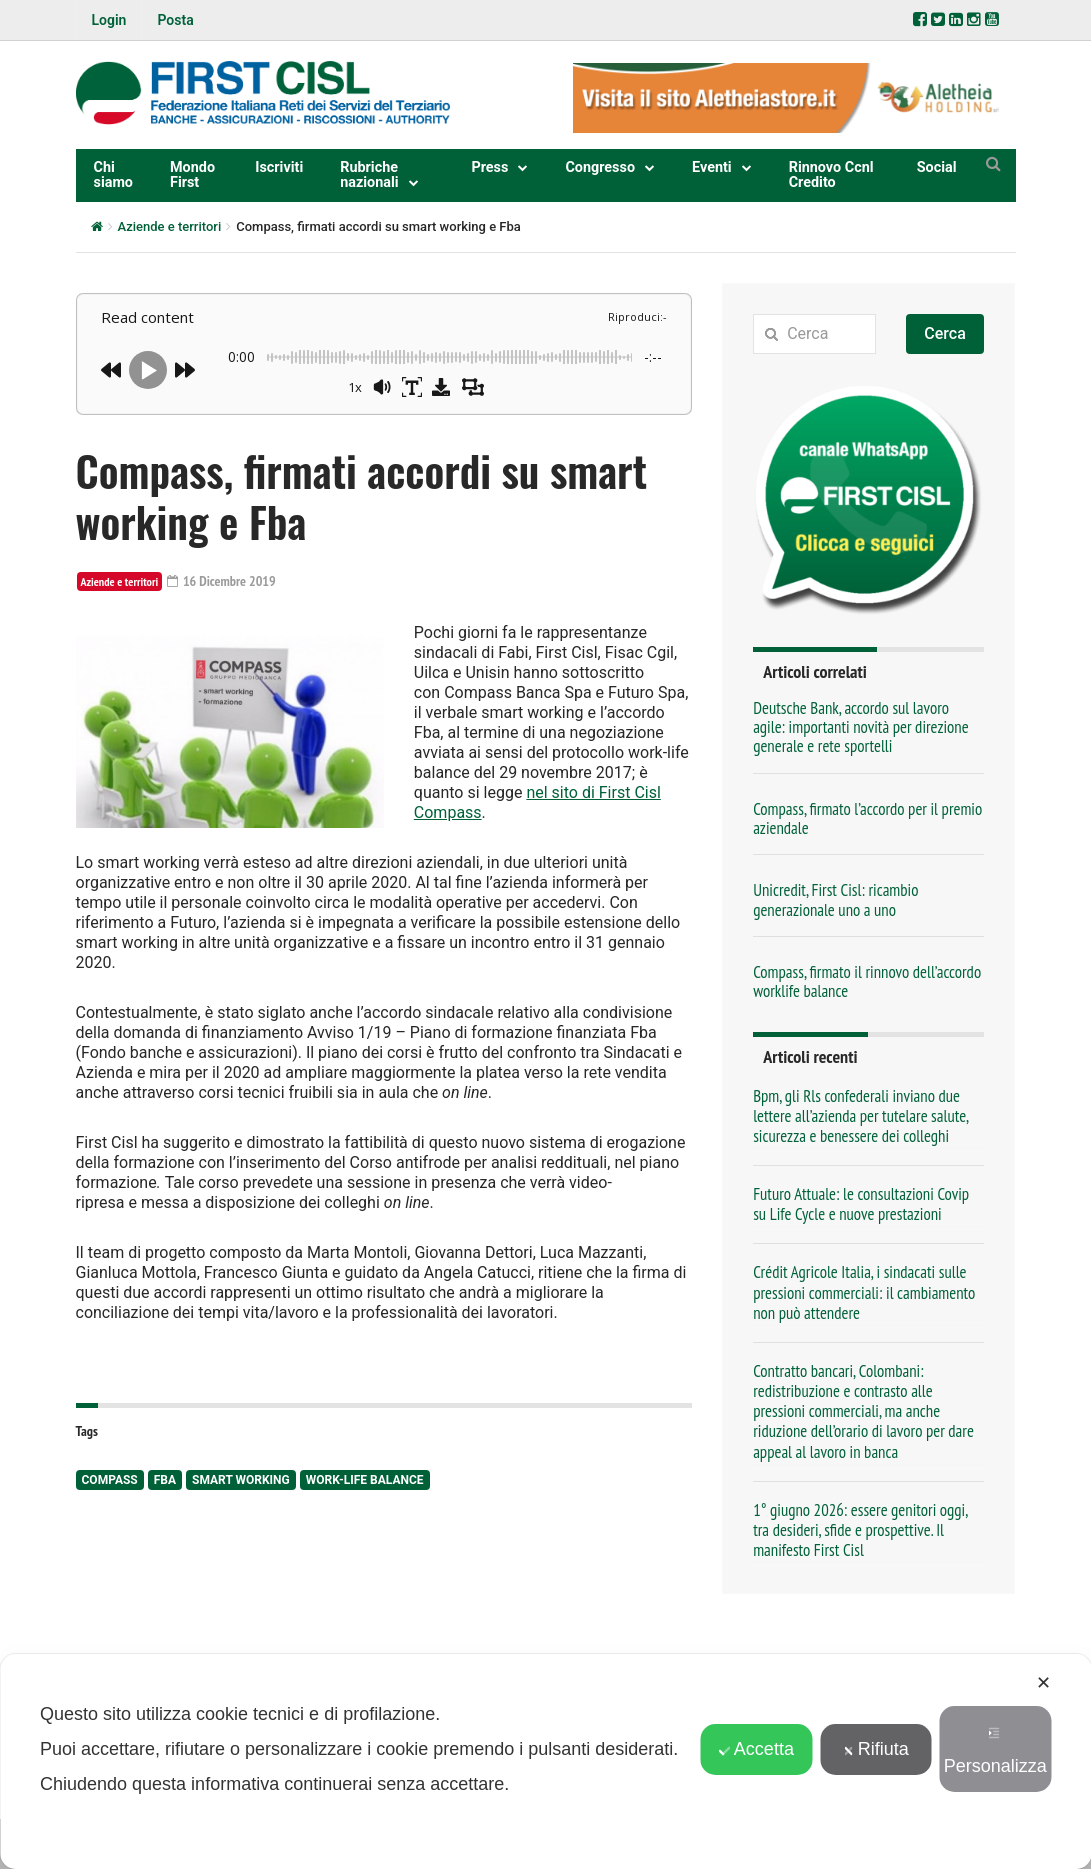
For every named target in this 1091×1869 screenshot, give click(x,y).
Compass (110, 1480)
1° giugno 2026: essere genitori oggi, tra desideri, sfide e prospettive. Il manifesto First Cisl (860, 1530)
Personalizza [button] (995, 1751)
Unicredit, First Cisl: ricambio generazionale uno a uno (835, 899)
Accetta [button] (756, 1749)
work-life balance (365, 1480)
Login (109, 20)
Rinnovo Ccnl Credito (831, 174)
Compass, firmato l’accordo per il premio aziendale (867, 818)
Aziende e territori (170, 226)
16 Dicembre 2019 (221, 581)
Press (489, 167)
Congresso (600, 167)
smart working (241, 1480)
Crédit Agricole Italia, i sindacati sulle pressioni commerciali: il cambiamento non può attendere (864, 1292)
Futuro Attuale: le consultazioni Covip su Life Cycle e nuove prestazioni (861, 1204)
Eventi (712, 167)
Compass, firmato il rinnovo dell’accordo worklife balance (867, 981)
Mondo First (192, 174)
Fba (165, 1480)
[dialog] (545, 1761)
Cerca (945, 333)
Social (937, 167)
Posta (175, 20)
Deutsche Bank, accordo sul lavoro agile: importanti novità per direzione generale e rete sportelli (861, 727)
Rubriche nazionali (369, 174)
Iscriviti (279, 167)
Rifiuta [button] (876, 1749)
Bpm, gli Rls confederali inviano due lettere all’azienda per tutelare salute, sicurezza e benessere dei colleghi (860, 1116)
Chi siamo (114, 174)
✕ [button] (1043, 1683)
